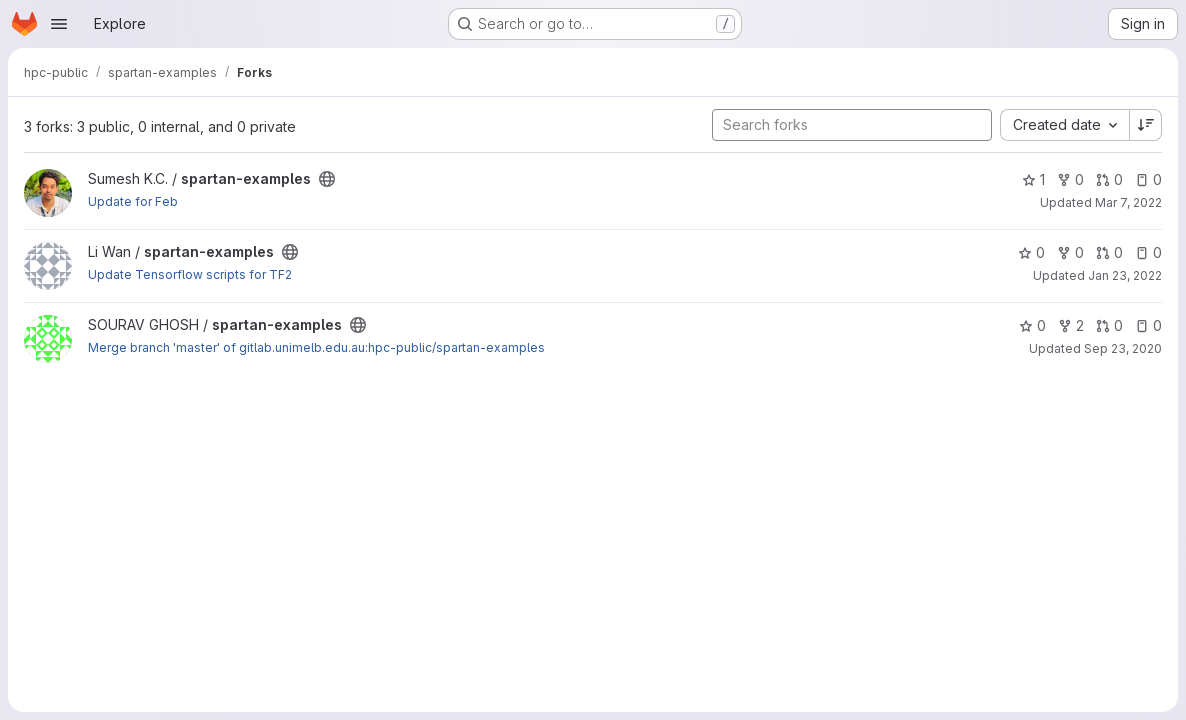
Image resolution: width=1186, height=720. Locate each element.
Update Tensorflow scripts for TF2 (190, 274)
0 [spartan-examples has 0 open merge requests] (1109, 179)
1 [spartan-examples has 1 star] (1033, 179)
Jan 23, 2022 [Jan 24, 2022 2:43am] (1125, 275)
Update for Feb (133, 201)
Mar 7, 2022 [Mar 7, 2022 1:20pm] (1128, 202)
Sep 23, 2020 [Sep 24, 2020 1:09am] (1123, 348)
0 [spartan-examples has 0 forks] (1070, 179)
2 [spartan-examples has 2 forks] (1071, 325)
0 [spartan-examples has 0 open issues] (1148, 179)
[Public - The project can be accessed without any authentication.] (327, 179)
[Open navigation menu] (59, 24)
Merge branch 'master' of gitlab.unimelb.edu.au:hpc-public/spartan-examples (316, 347)
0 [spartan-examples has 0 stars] (1031, 252)
